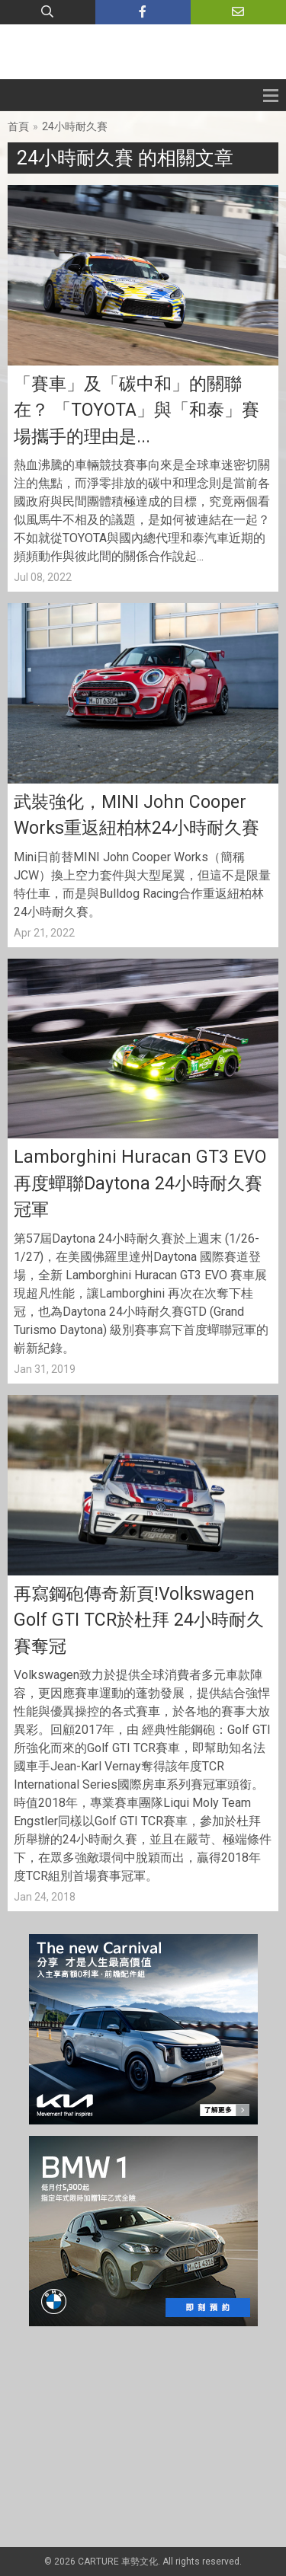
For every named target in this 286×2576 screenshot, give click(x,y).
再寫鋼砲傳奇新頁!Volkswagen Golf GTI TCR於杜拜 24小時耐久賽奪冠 (139, 1620)
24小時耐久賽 (75, 126)
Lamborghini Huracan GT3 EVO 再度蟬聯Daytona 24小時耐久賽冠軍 (140, 1183)
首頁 (18, 126)
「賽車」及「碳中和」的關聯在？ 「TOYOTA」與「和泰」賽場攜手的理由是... (136, 410)
